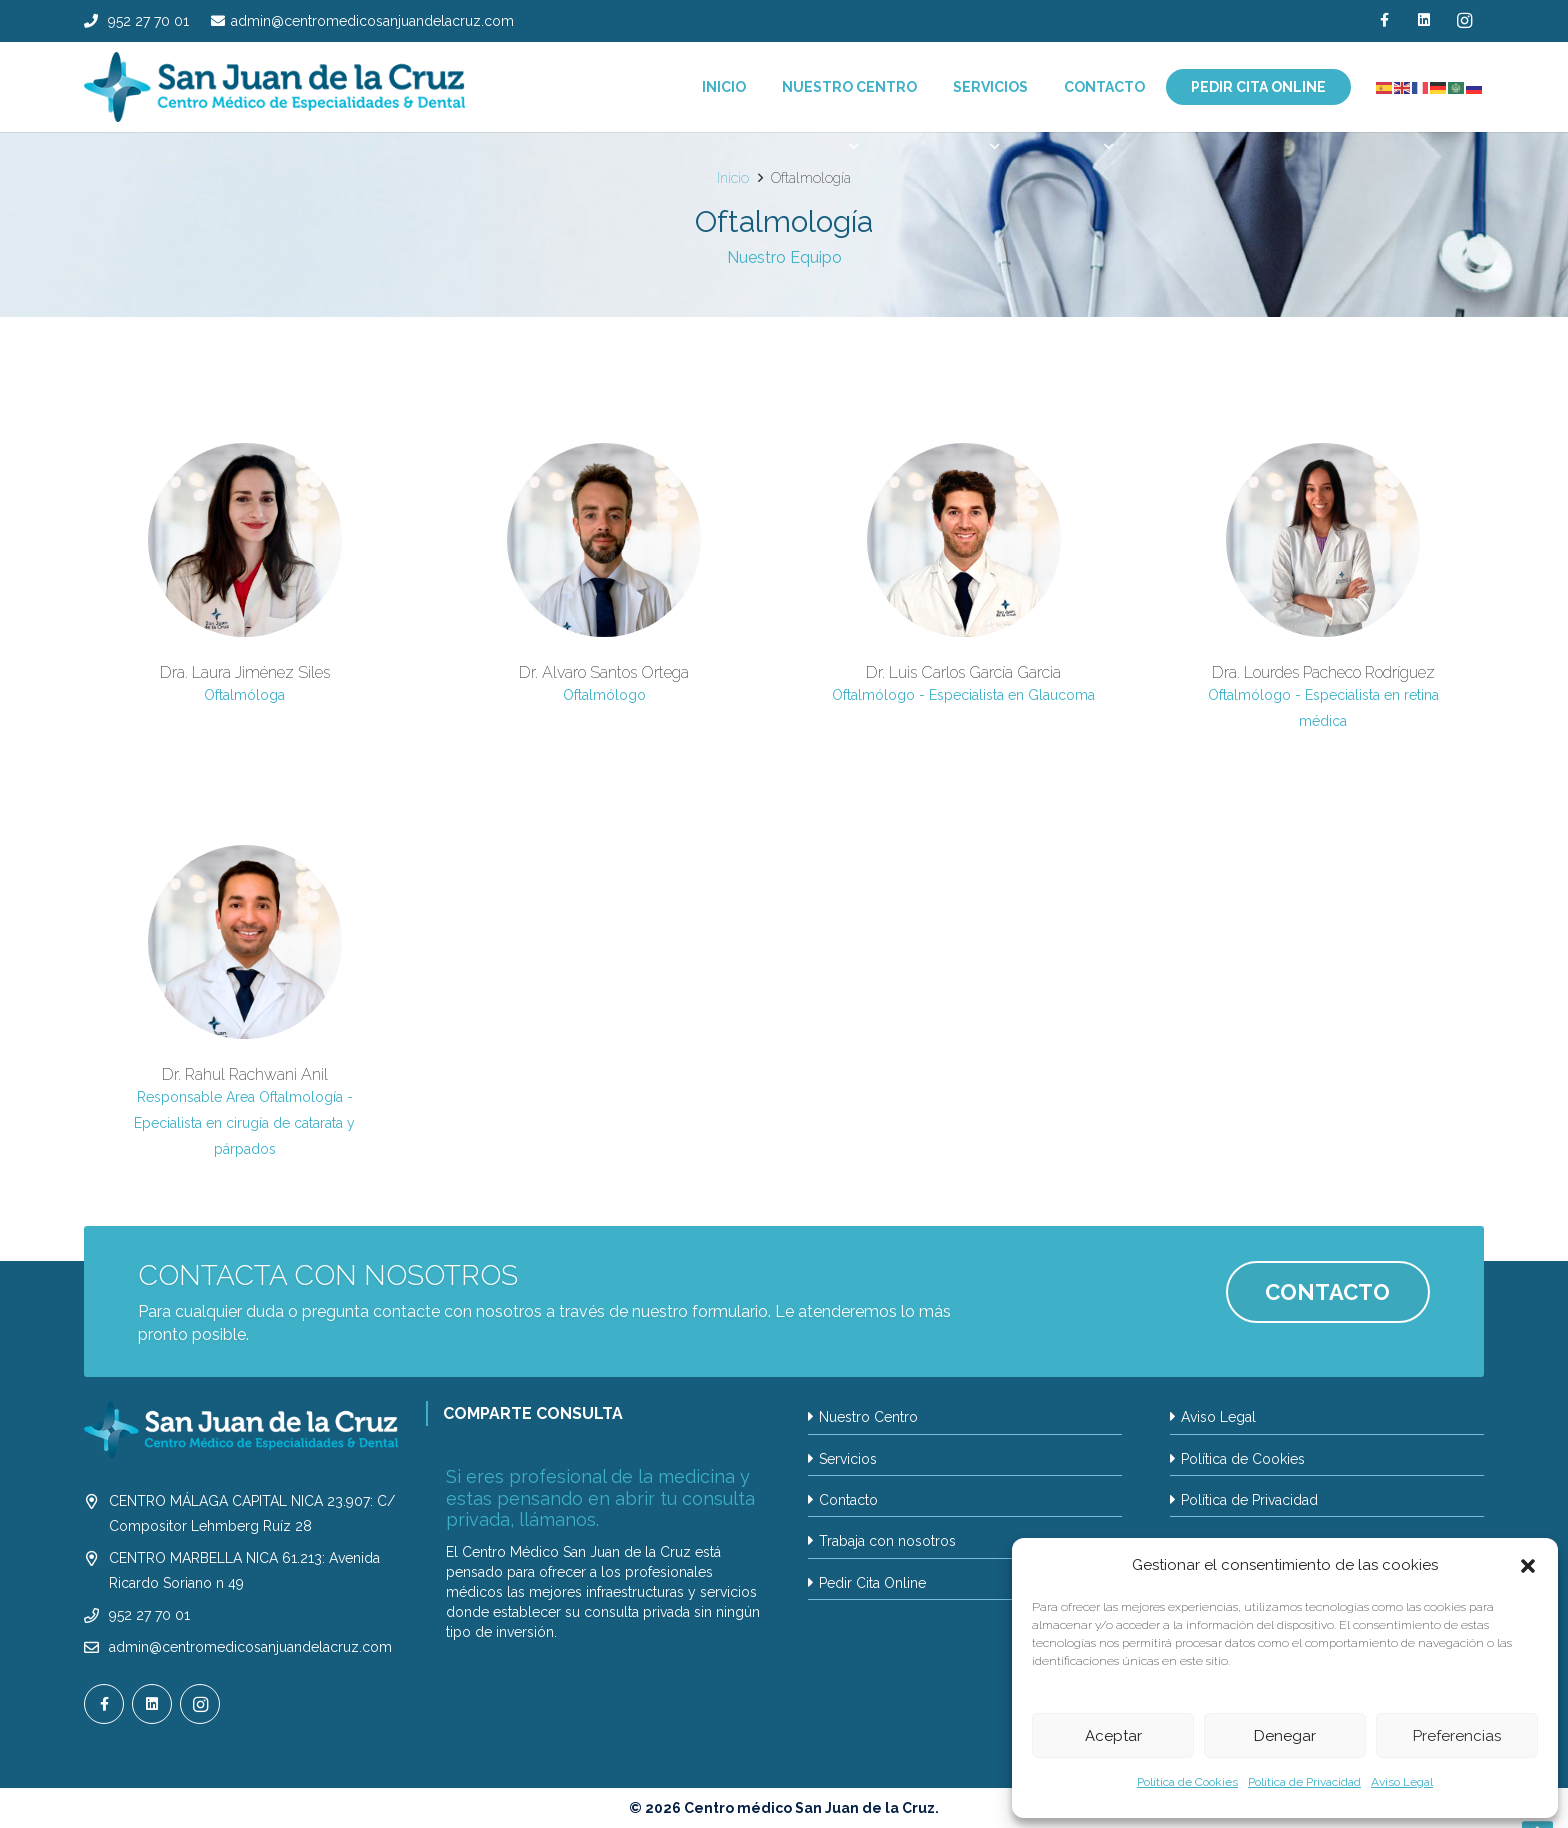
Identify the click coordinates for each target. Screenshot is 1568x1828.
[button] (1528, 1566)
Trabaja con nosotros (887, 1541)
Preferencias (1457, 1736)
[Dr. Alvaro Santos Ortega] (604, 587)
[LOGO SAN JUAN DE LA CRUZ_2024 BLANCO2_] (241, 1430)
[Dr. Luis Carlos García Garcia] (963, 587)
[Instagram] (1464, 20)
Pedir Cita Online (872, 1583)
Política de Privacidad (1304, 1782)
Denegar (1285, 1736)
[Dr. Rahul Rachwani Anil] (244, 1002)
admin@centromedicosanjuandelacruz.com (250, 1647)
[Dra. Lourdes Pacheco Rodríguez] (1323, 587)
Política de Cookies (1187, 1782)
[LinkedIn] (1424, 20)
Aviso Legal (1402, 1782)
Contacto (848, 1500)
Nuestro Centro (868, 1417)
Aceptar (1113, 1736)
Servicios (848, 1459)
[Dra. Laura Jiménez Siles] (244, 587)
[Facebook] (1384, 20)
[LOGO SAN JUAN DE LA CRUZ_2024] (274, 87)
